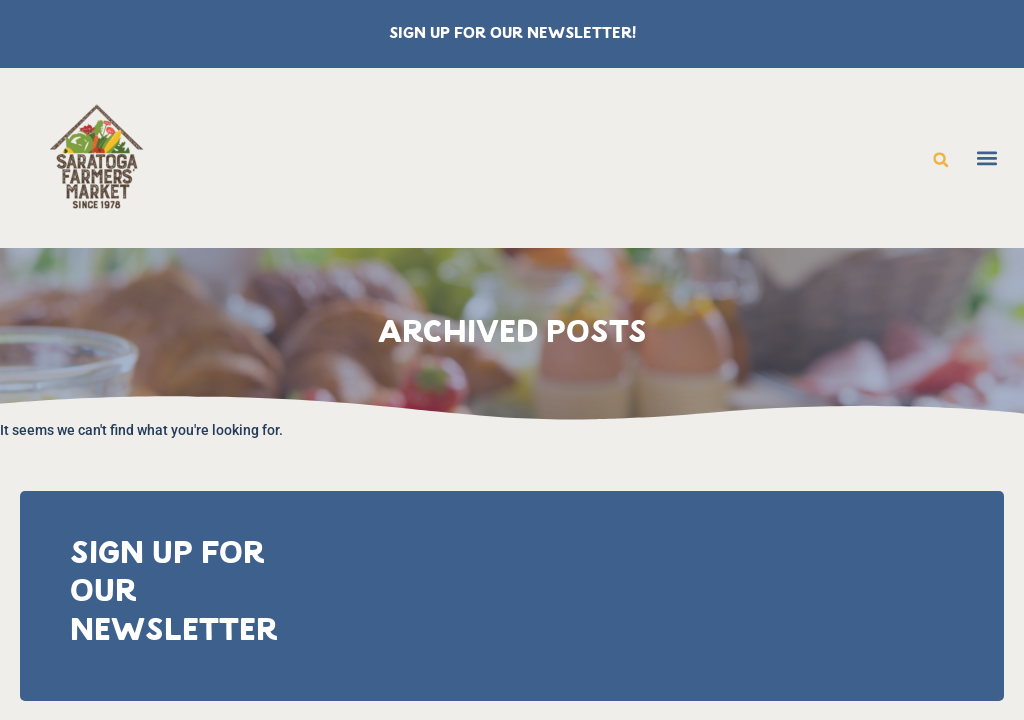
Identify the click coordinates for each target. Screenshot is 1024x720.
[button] (941, 160)
